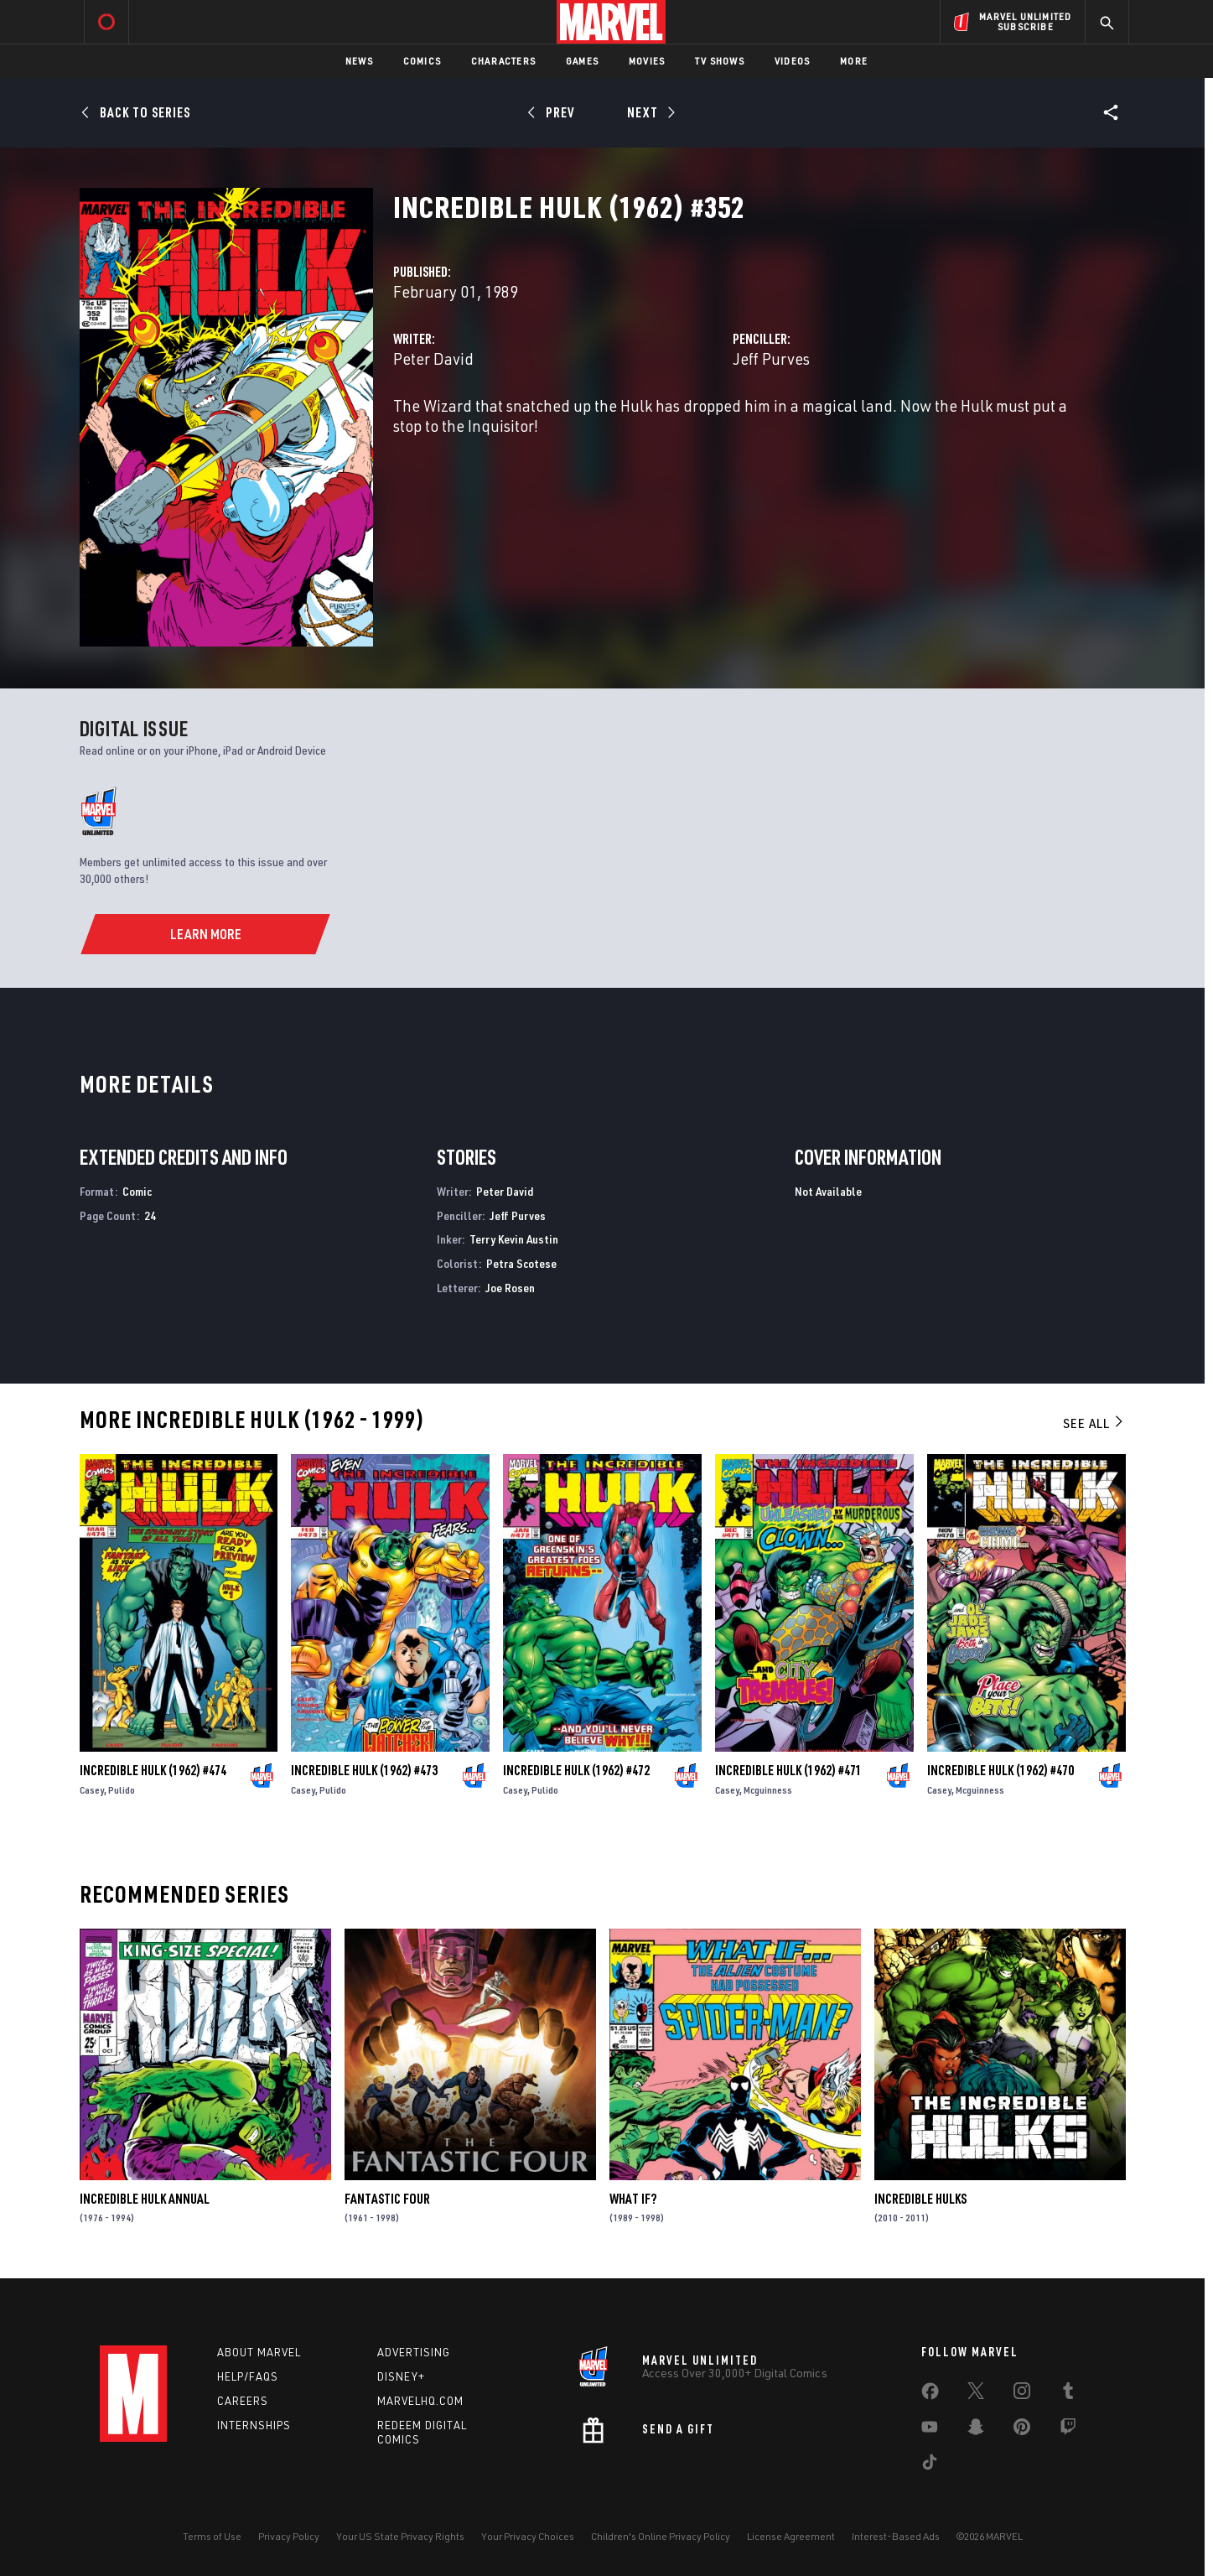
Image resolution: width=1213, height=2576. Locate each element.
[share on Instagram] (1021, 2394)
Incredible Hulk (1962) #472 (576, 1770)
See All (1094, 1423)
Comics (422, 61)
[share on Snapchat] (975, 2430)
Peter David (433, 358)
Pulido (121, 1790)
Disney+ (401, 2376)
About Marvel (259, 2352)
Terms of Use (212, 2536)
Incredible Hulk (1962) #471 (788, 1770)
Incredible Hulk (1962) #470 (1000, 1770)
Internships (254, 2425)
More (854, 61)
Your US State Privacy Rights (400, 2536)
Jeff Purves (771, 358)
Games (582, 61)
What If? (632, 2198)
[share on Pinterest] (1021, 2430)
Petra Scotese (521, 1263)
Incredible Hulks (920, 2198)
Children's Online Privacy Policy (660, 2536)
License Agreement (791, 2536)
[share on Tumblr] (1068, 2394)
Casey (92, 1790)
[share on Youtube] (929, 2430)
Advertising (413, 2352)
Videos (792, 61)
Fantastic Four (387, 2198)
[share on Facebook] (930, 2394)
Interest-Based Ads (896, 2536)
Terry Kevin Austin (513, 1239)
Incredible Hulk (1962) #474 (153, 1770)
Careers (242, 2400)
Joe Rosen (510, 1287)
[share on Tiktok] (929, 2465)
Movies (647, 61)
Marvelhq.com (420, 2400)
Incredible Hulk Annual (145, 2198)
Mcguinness (768, 1790)
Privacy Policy (288, 2536)
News (359, 61)
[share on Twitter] (975, 2394)
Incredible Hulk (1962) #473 (364, 1770)
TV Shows (719, 61)
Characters (503, 61)
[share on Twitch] (1068, 2430)
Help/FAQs (247, 2376)
